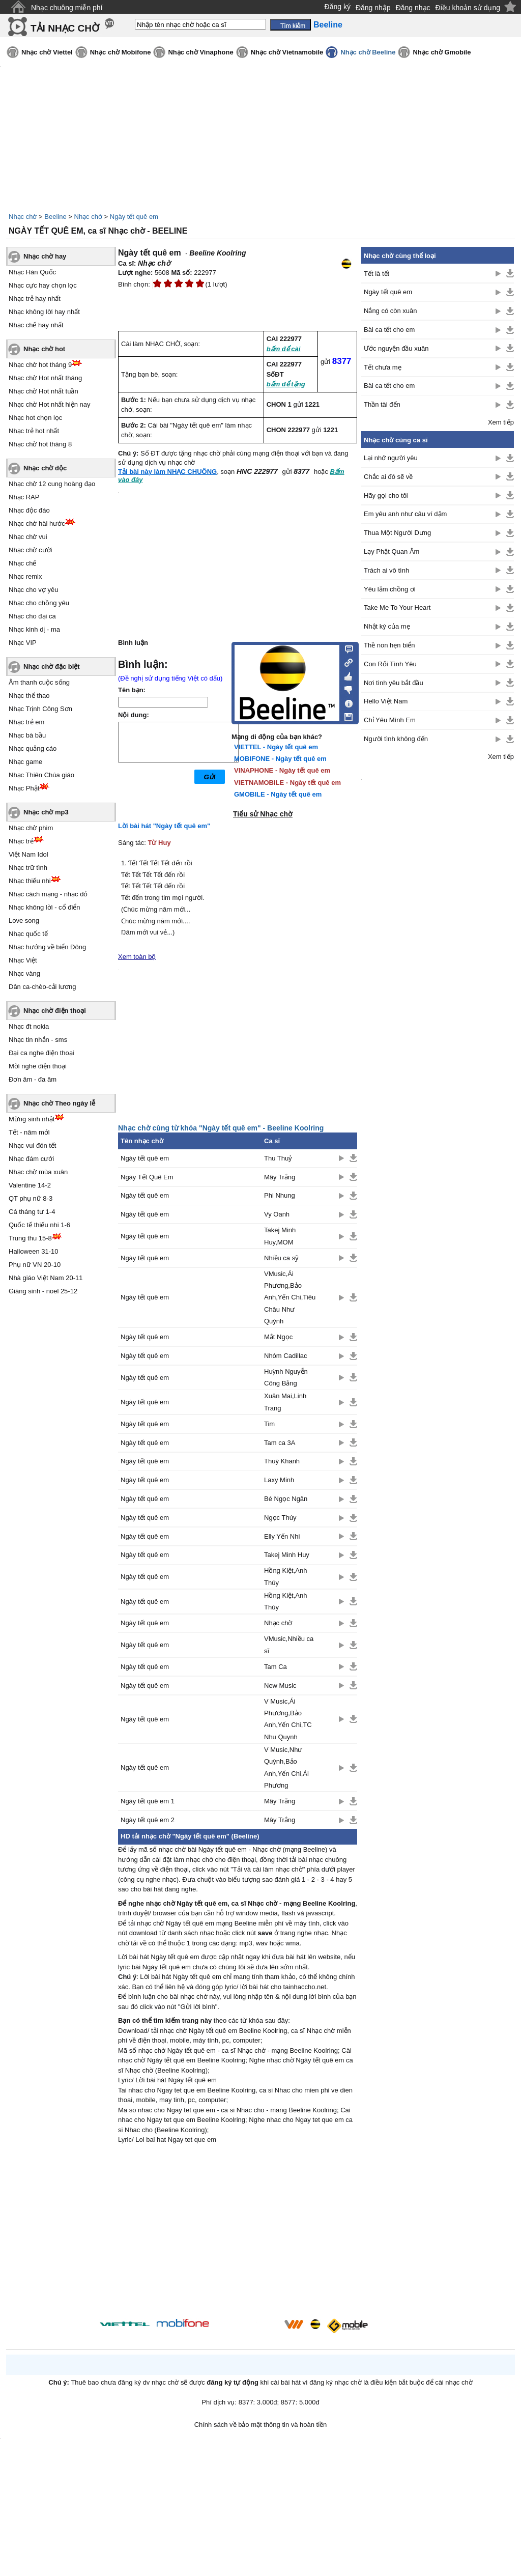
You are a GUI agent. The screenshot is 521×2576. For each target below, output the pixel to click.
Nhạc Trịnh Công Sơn (40, 709)
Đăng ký (338, 7)
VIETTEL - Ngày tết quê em (276, 747)
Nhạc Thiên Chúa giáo (41, 775)
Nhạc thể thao (29, 695)
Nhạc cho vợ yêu (33, 589)
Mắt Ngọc (278, 1337)
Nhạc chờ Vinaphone (200, 52)
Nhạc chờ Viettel (47, 52)
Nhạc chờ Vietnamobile (287, 52)
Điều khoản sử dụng (468, 8)
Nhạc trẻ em (26, 722)
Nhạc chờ (23, 216)
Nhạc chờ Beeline (367, 52)
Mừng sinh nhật (31, 1119)
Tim (269, 1424)
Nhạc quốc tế (28, 934)
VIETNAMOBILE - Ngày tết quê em (287, 782)
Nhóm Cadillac (285, 1356)
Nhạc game (25, 762)
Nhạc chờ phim (31, 828)
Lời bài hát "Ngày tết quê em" (164, 826)
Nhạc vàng (24, 973)
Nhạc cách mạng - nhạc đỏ (48, 894)
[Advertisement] (237, 2233)
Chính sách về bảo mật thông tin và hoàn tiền (260, 2424)
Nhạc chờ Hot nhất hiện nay (50, 404)
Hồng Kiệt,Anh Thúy (285, 1576)
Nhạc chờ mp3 (46, 812)
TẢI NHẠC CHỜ (65, 28)
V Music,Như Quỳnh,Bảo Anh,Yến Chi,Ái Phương (286, 1767)
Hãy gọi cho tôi (386, 495)
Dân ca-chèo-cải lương (42, 986)
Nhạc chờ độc (45, 468)
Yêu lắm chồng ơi (390, 589)
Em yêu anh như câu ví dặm (405, 514)
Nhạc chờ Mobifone (120, 52)
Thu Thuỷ (278, 1158)
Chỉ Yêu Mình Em (390, 720)
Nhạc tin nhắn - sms (38, 1039)
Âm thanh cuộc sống (39, 682)
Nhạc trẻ (21, 841)
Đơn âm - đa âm (32, 1079)
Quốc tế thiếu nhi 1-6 (39, 1225)
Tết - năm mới (29, 1132)
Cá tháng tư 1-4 (32, 1211)
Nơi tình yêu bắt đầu (393, 683)
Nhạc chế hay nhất (36, 325)
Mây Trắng (279, 1177)
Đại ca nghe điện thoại (41, 1053)
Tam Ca (275, 1667)
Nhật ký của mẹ (387, 626)
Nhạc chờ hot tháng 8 (40, 444)
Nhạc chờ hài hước (37, 523)
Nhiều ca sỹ (281, 1258)
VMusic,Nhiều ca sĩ (288, 1644)
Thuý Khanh (282, 1461)
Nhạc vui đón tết (32, 1145)
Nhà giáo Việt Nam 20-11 (46, 1278)
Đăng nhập (373, 8)
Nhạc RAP (24, 497)
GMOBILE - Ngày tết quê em (278, 794)
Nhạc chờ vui (28, 537)
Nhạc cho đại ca (32, 616)
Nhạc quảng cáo (32, 748)
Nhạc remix (25, 576)
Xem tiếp (501, 422)
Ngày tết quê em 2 (148, 1820)
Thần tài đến (382, 404)
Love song (24, 920)
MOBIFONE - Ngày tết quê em (280, 758)
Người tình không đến (396, 739)
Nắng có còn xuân (390, 311)
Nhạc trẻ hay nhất (35, 298)
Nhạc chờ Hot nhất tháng (45, 378)
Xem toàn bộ (137, 956)
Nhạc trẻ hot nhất (34, 431)
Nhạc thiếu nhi (30, 881)
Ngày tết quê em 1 (148, 1801)
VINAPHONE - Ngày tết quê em (282, 770)
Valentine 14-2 (30, 1185)
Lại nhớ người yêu (391, 458)
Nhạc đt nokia (29, 1026)
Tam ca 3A (279, 1443)
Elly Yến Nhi (282, 1536)
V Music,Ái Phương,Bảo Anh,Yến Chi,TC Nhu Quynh (288, 1719)
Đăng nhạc (413, 8)
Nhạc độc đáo (29, 510)
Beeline (55, 216)
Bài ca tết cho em (389, 329)
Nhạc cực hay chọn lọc (43, 285)
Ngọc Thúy (280, 1517)
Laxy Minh (279, 1480)
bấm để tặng (286, 384)
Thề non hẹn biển (389, 645)
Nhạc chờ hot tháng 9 (40, 365)
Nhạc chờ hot (44, 349)
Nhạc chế (22, 563)
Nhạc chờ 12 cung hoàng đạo (52, 484)
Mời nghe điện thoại (38, 1066)
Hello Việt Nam (386, 701)
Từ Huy (159, 842)
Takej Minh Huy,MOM (280, 1235)
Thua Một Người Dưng (397, 532)
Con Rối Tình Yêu (390, 664)
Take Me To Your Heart (397, 607)
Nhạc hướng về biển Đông (47, 947)
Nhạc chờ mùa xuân (38, 1172)
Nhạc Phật (24, 788)
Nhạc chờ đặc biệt (51, 666)
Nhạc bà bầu (27, 735)
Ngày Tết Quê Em (147, 1177)
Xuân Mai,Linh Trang (285, 1401)
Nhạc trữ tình (28, 867)
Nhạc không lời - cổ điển (44, 907)
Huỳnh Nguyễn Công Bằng (286, 1377)
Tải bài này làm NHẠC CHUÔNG (167, 471)
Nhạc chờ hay (44, 256)
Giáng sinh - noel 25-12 (43, 1291)
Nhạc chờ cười (30, 550)
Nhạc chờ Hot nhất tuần (43, 391)
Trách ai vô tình (386, 570)
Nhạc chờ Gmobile (442, 52)
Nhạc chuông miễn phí (67, 8)
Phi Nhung (279, 1195)
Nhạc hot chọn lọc (35, 417)
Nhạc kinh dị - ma (34, 629)
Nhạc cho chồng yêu (39, 603)
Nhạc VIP (23, 642)
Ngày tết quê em (134, 216)
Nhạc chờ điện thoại (54, 1010)
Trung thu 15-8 (30, 1238)
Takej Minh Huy (286, 1555)
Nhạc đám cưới (31, 1159)
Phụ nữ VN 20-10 (35, 1264)
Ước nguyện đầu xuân (396, 348)
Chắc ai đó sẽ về (388, 476)
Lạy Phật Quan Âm (391, 551)
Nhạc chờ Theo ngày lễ (59, 1103)
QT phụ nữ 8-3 (30, 1198)
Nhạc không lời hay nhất (44, 312)
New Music (280, 1685)
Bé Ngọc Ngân (285, 1499)
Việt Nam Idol (28, 854)
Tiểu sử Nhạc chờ (263, 814)
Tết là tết (376, 273)
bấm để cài (284, 349)
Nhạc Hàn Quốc (32, 272)
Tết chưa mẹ (382, 367)
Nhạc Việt (23, 960)
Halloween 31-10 (34, 1251)
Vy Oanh (277, 1214)
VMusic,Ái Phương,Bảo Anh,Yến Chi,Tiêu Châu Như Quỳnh (289, 1297)
